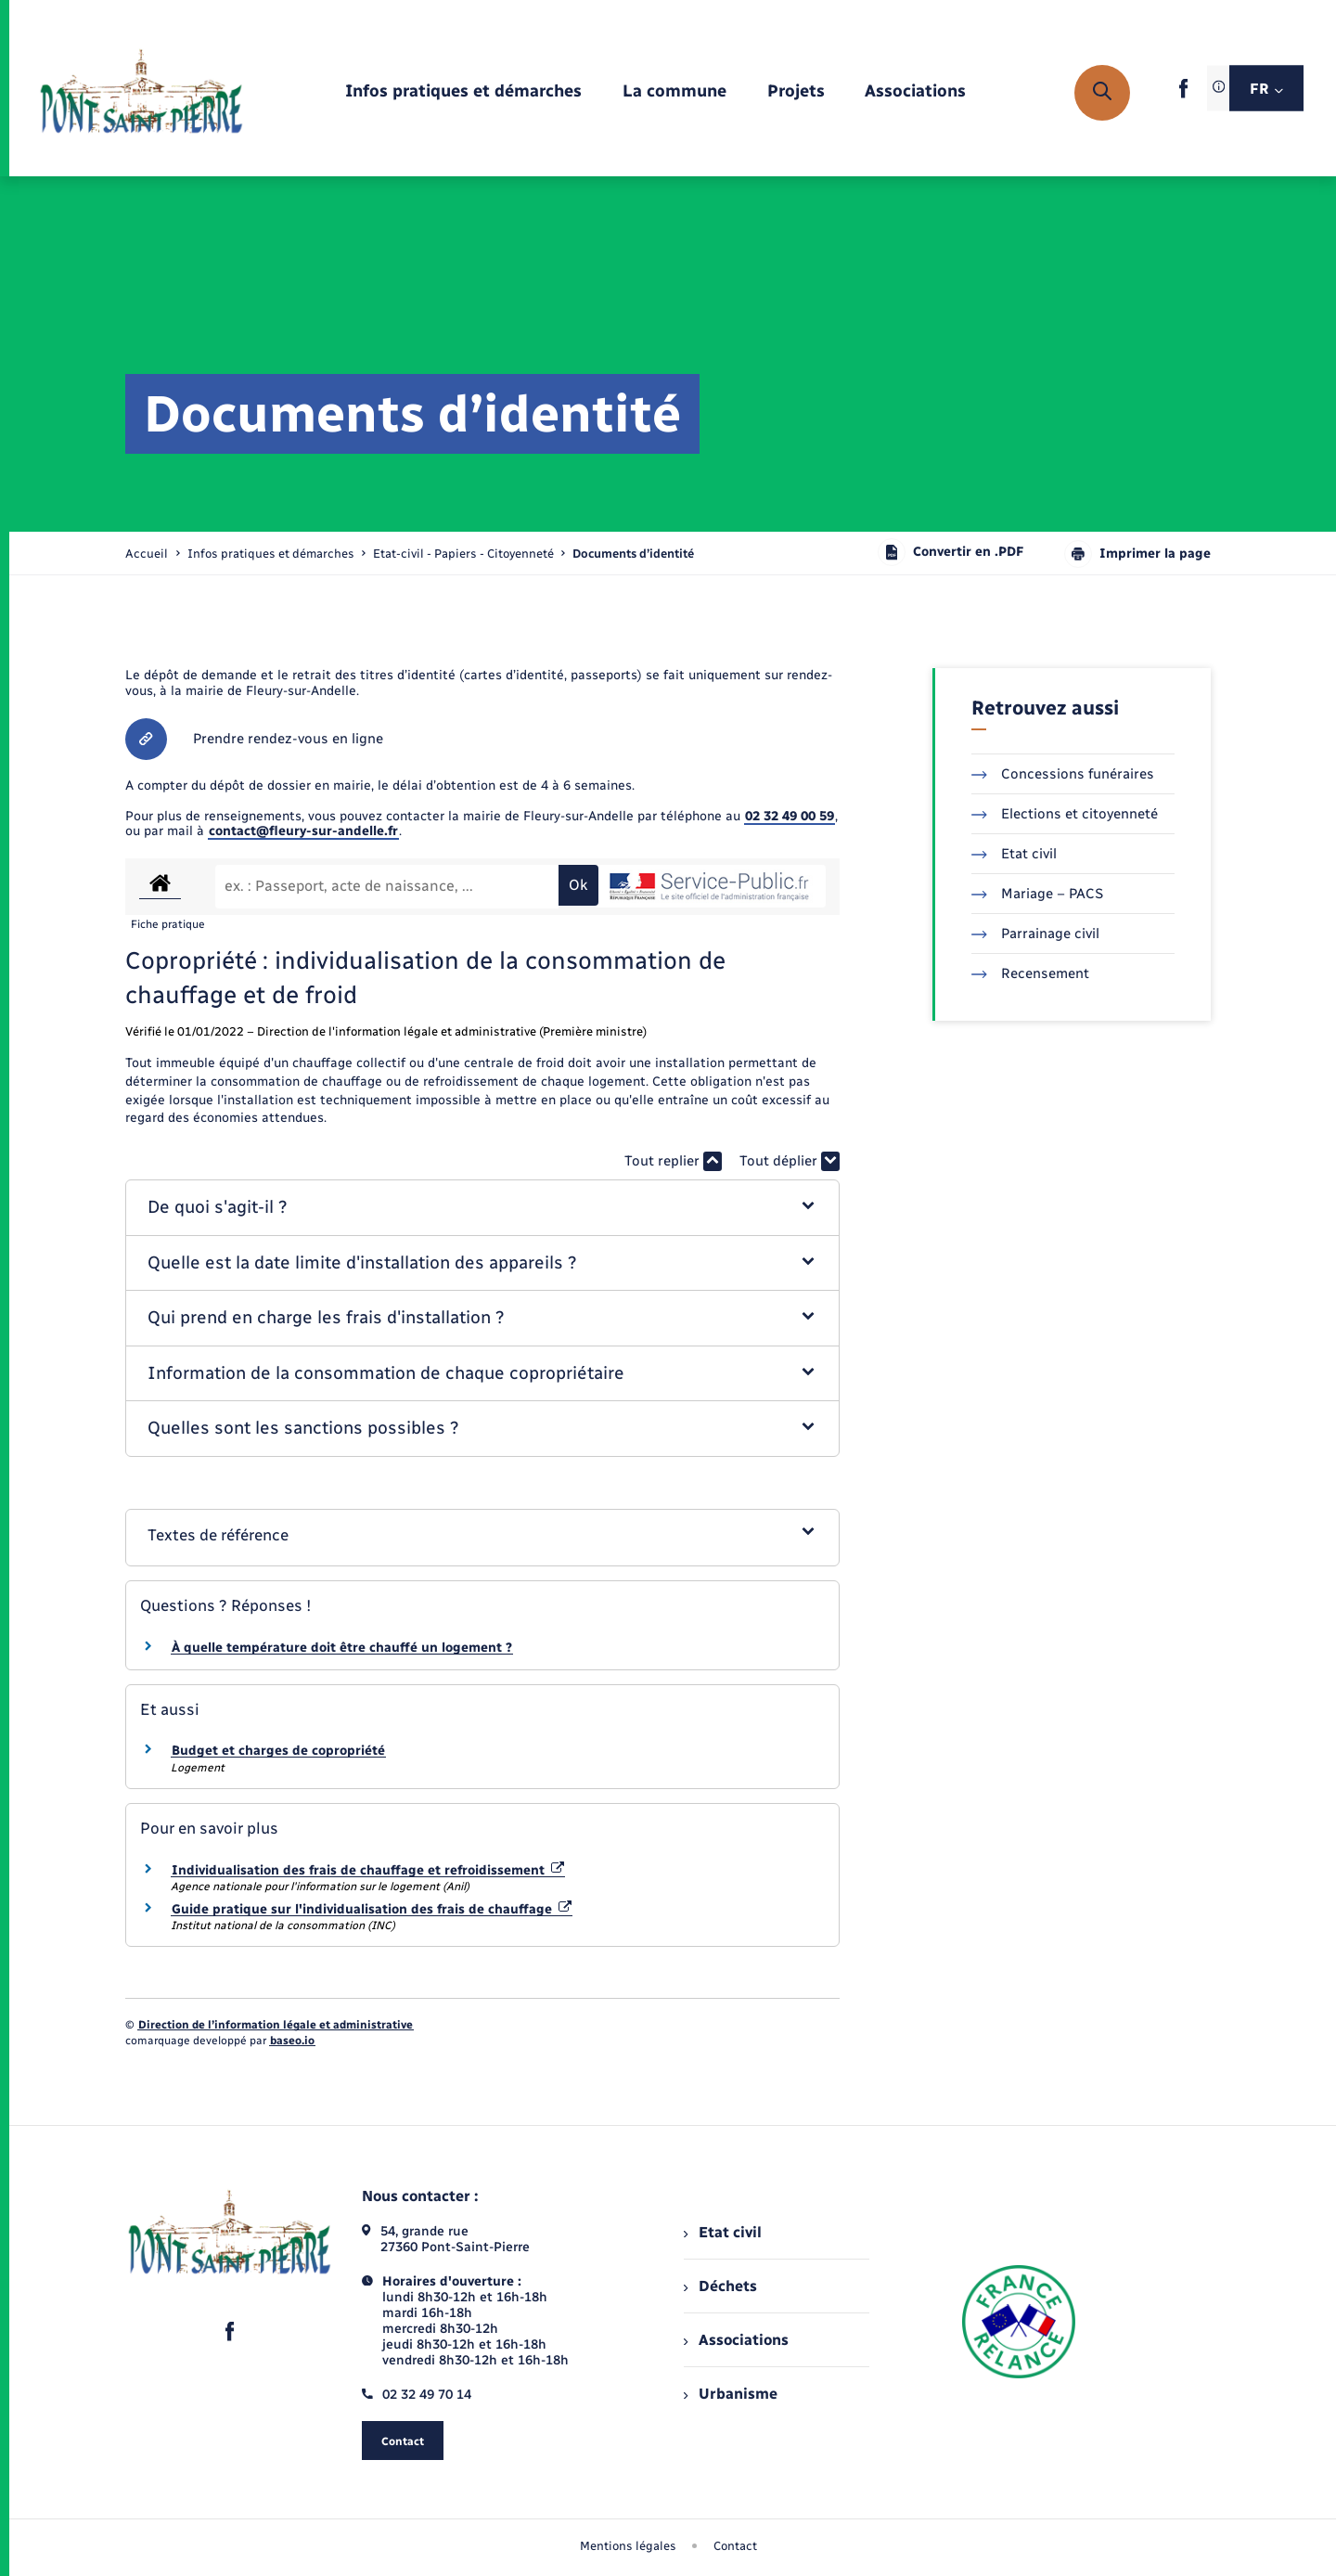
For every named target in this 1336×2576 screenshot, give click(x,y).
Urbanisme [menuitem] (730, 2393)
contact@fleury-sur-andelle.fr (303, 831)
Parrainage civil (1035, 933)
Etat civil (1014, 853)
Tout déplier (789, 1161)
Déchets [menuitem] (720, 2286)
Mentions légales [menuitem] (628, 2546)
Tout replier (673, 1161)
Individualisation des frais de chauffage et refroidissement (368, 1870)
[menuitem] (463, 92)
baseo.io (292, 2040)
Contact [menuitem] (735, 2546)
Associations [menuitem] (736, 2340)
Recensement (1030, 973)
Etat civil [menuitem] (722, 2232)
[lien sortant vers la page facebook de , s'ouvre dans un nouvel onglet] (1183, 94)
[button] (483, 1207)
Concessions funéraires (1062, 774)
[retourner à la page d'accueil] (141, 92)
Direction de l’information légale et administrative (275, 2024)
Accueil (146, 553)
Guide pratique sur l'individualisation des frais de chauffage (372, 1909)
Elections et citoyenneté (1064, 813)
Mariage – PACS (1037, 893)
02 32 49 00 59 (789, 816)
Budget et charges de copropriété (278, 1750)
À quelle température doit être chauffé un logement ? (342, 1647)
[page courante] (633, 553)
